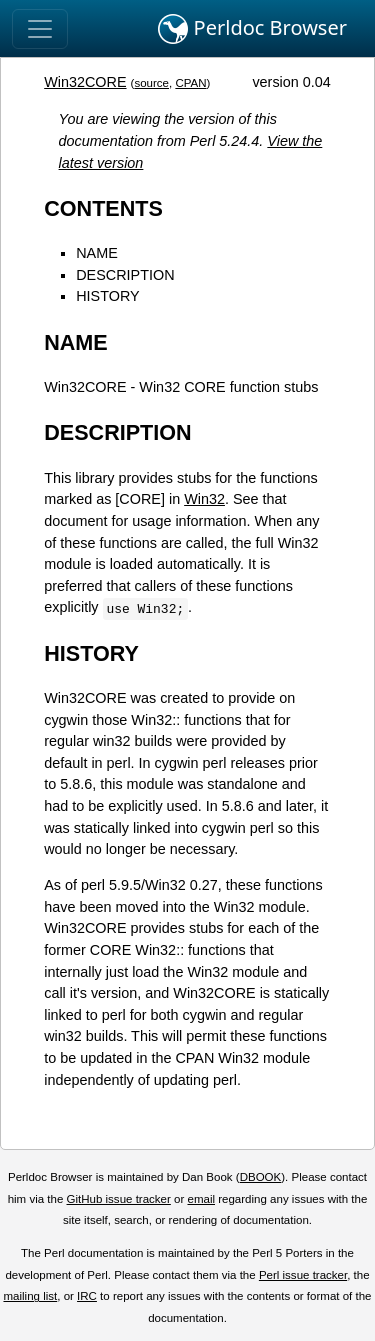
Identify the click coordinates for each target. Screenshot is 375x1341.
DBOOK (261, 1177)
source (151, 83)
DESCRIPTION (125, 275)
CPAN (190, 83)
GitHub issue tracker (119, 1199)
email (201, 1199)
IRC (87, 1296)
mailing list (30, 1296)
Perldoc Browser (252, 29)
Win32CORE (85, 82)
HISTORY (107, 296)
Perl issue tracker (303, 1275)
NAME (97, 253)
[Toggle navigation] (40, 29)
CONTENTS (103, 208)
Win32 (204, 499)
